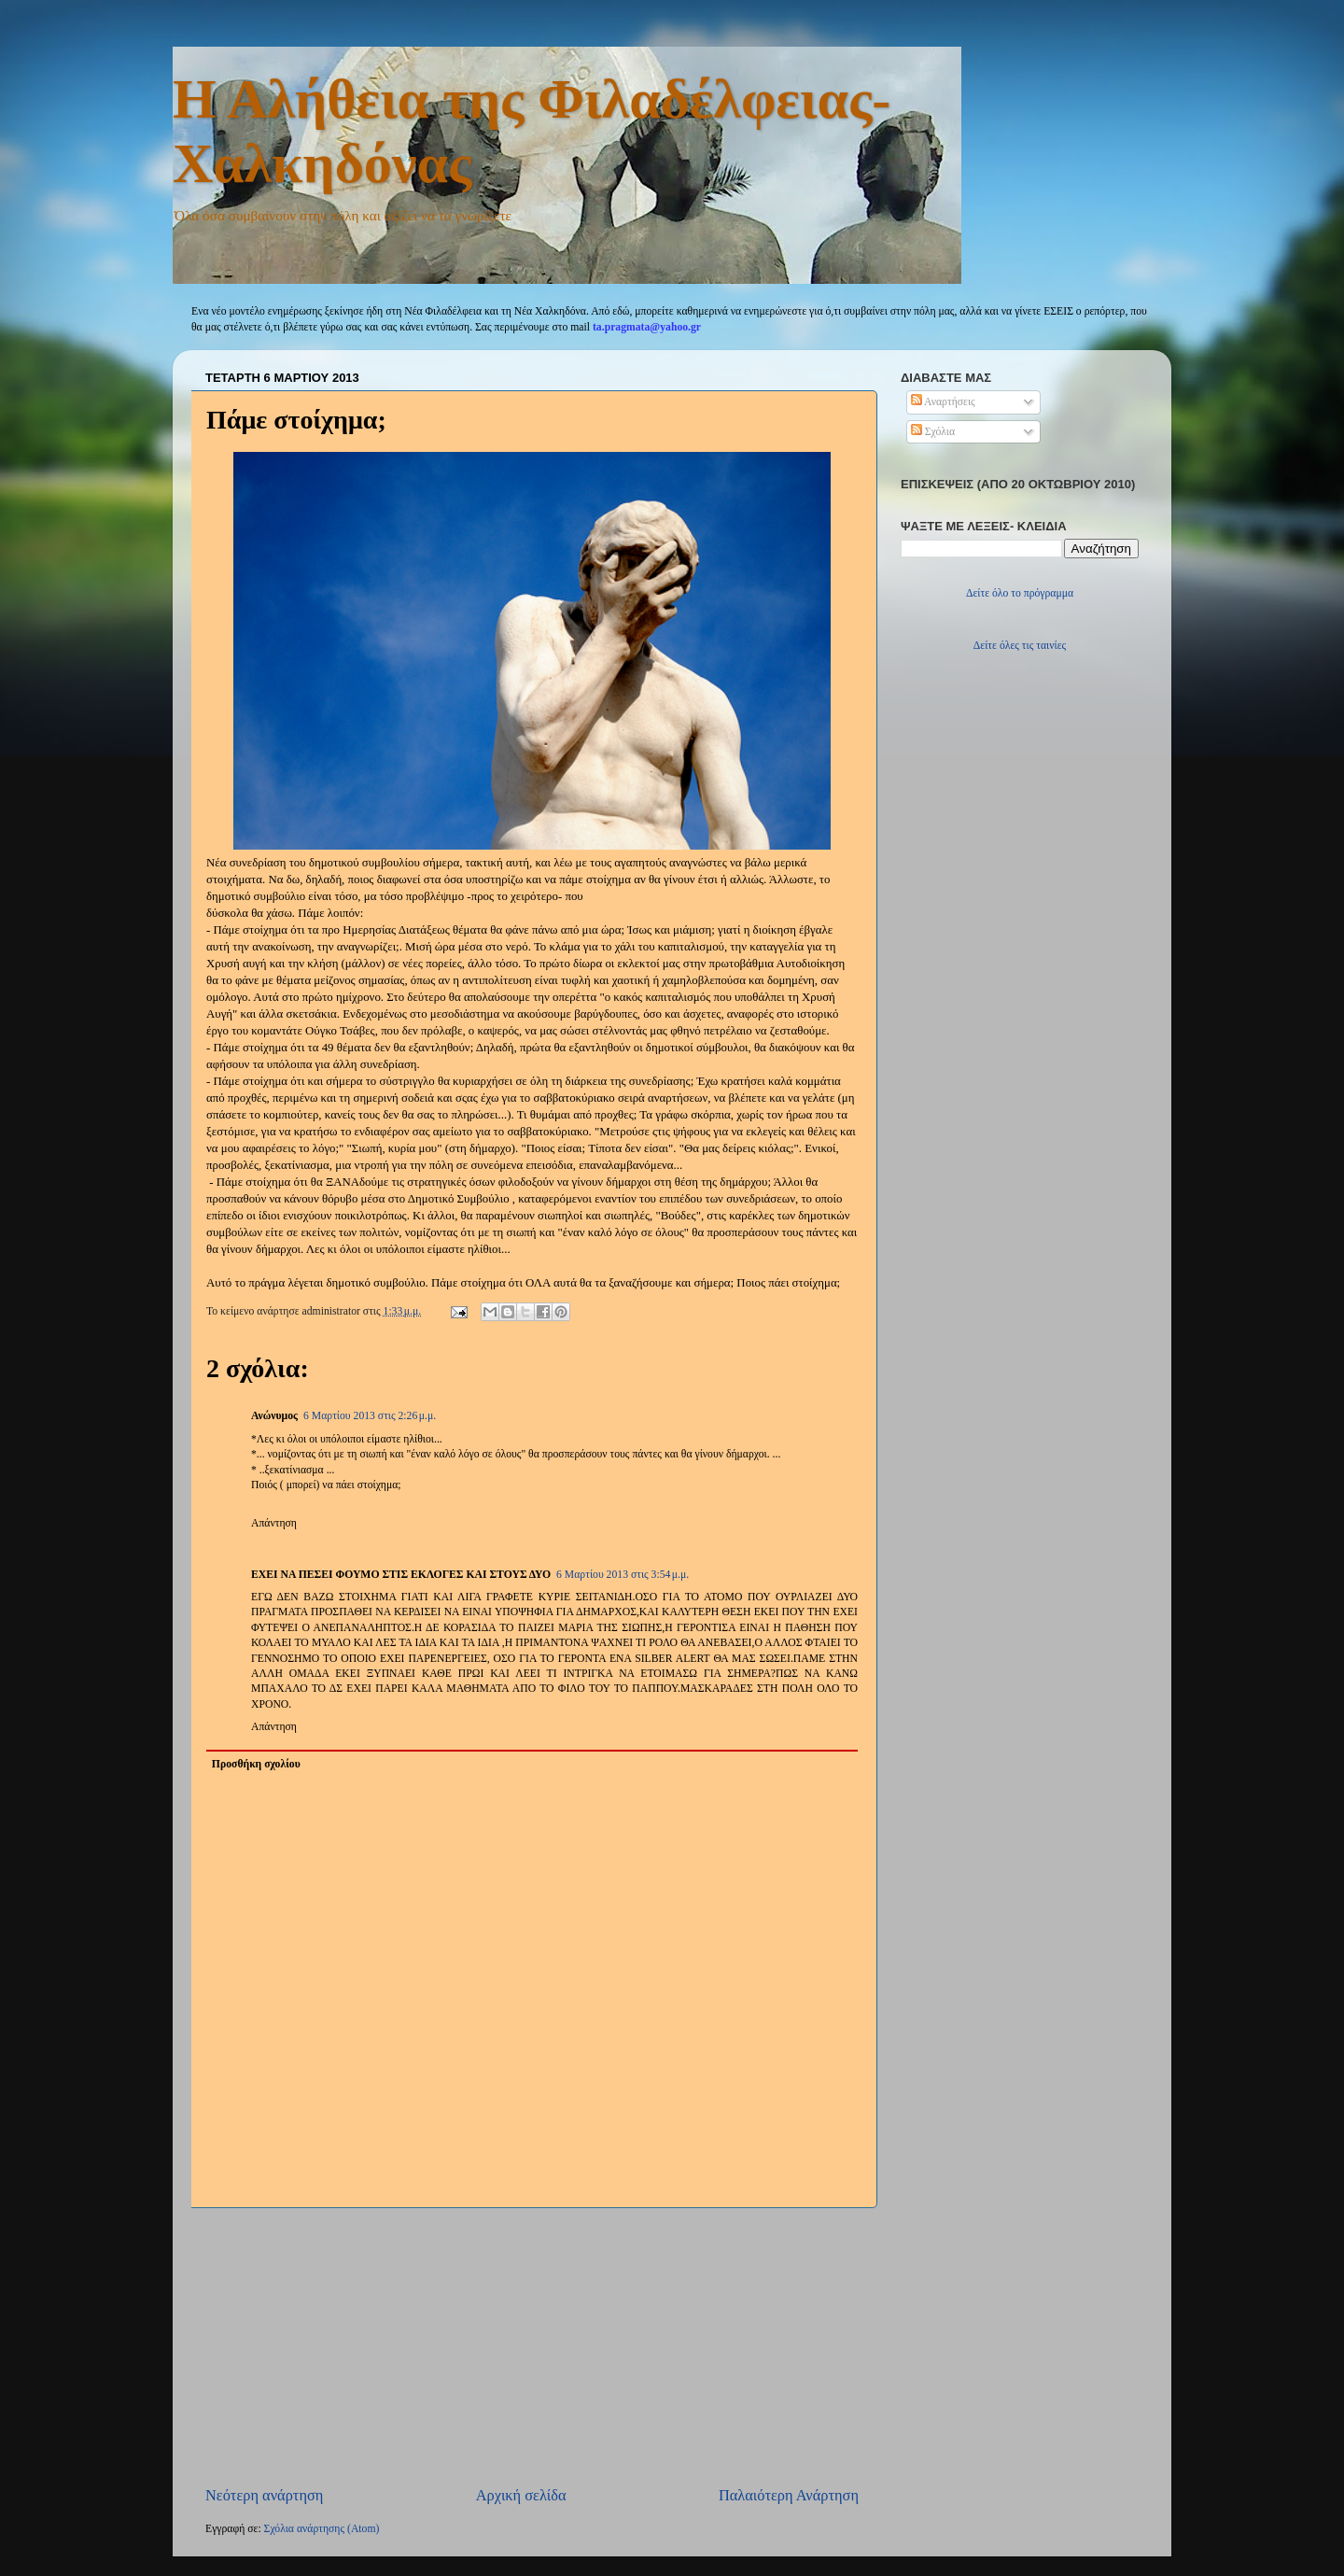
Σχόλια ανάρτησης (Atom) (322, 2529)
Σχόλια (933, 432)
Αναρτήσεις (943, 402)
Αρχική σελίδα (521, 2495)
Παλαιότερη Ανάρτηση (789, 2495)
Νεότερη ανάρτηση (264, 2495)
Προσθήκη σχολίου (256, 1764)
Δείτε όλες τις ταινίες (1019, 646)
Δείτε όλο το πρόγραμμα (1019, 593)
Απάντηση (274, 1523)
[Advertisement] (532, 2346)
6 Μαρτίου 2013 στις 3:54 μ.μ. (622, 1575)
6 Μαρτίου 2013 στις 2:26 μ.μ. (369, 1416)
